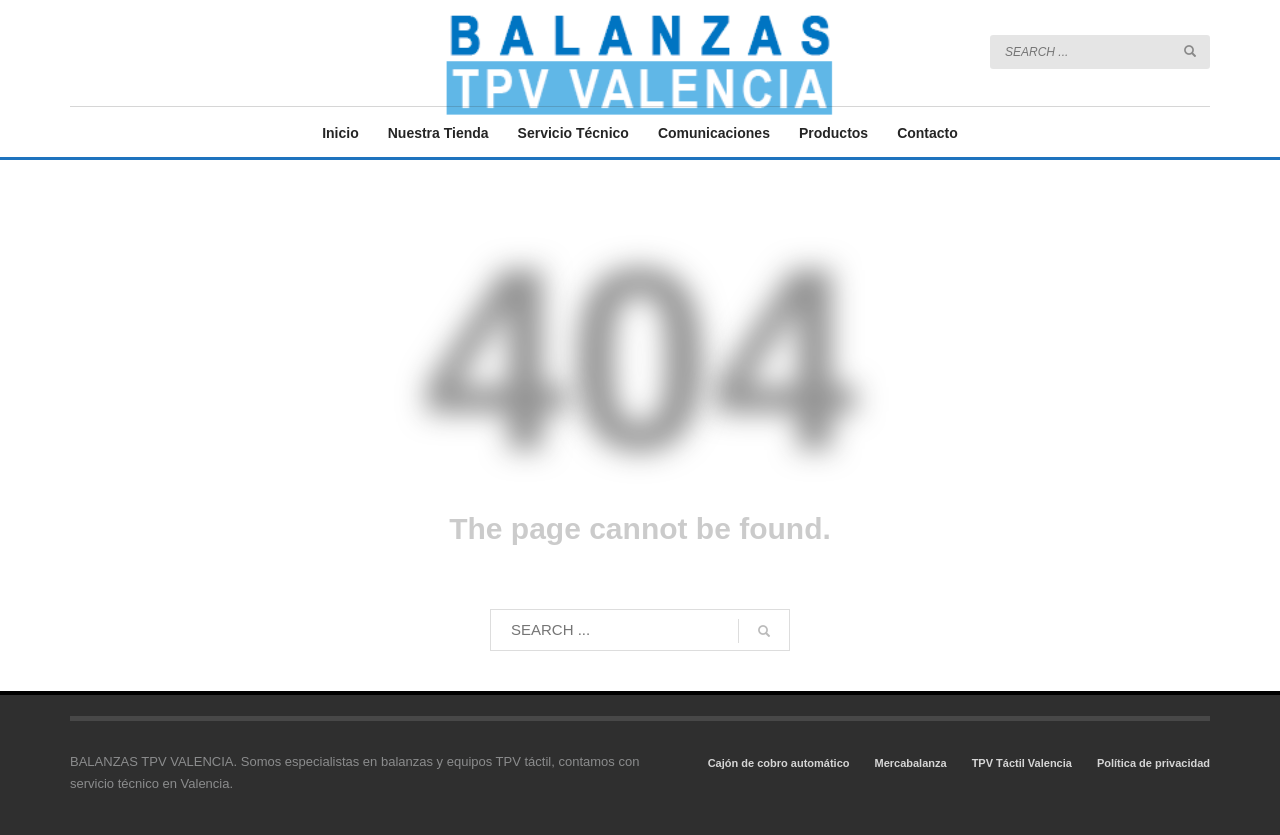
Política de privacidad (1153, 763)
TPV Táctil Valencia (1022, 763)
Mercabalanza (910, 763)
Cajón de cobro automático (779, 763)
